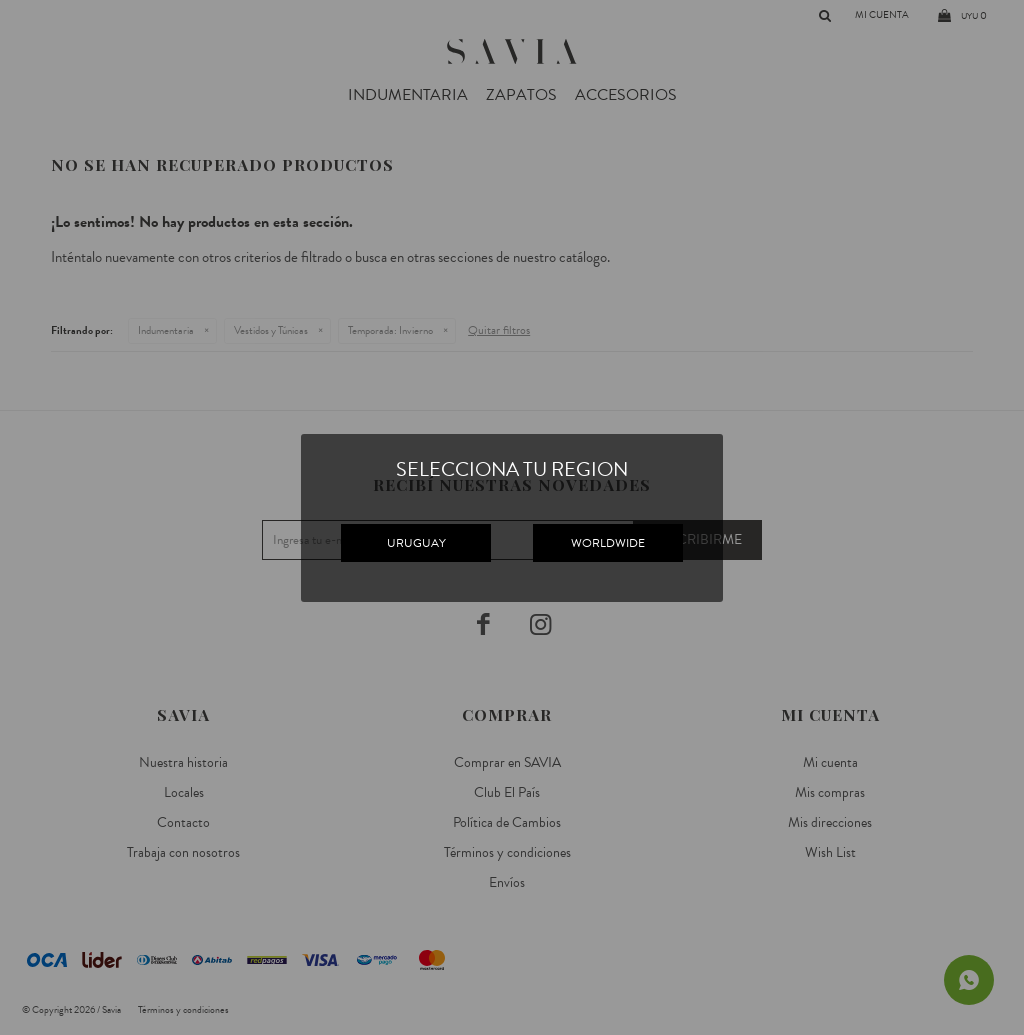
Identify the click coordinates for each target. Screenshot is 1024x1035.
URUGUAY (416, 543)
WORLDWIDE (608, 543)
